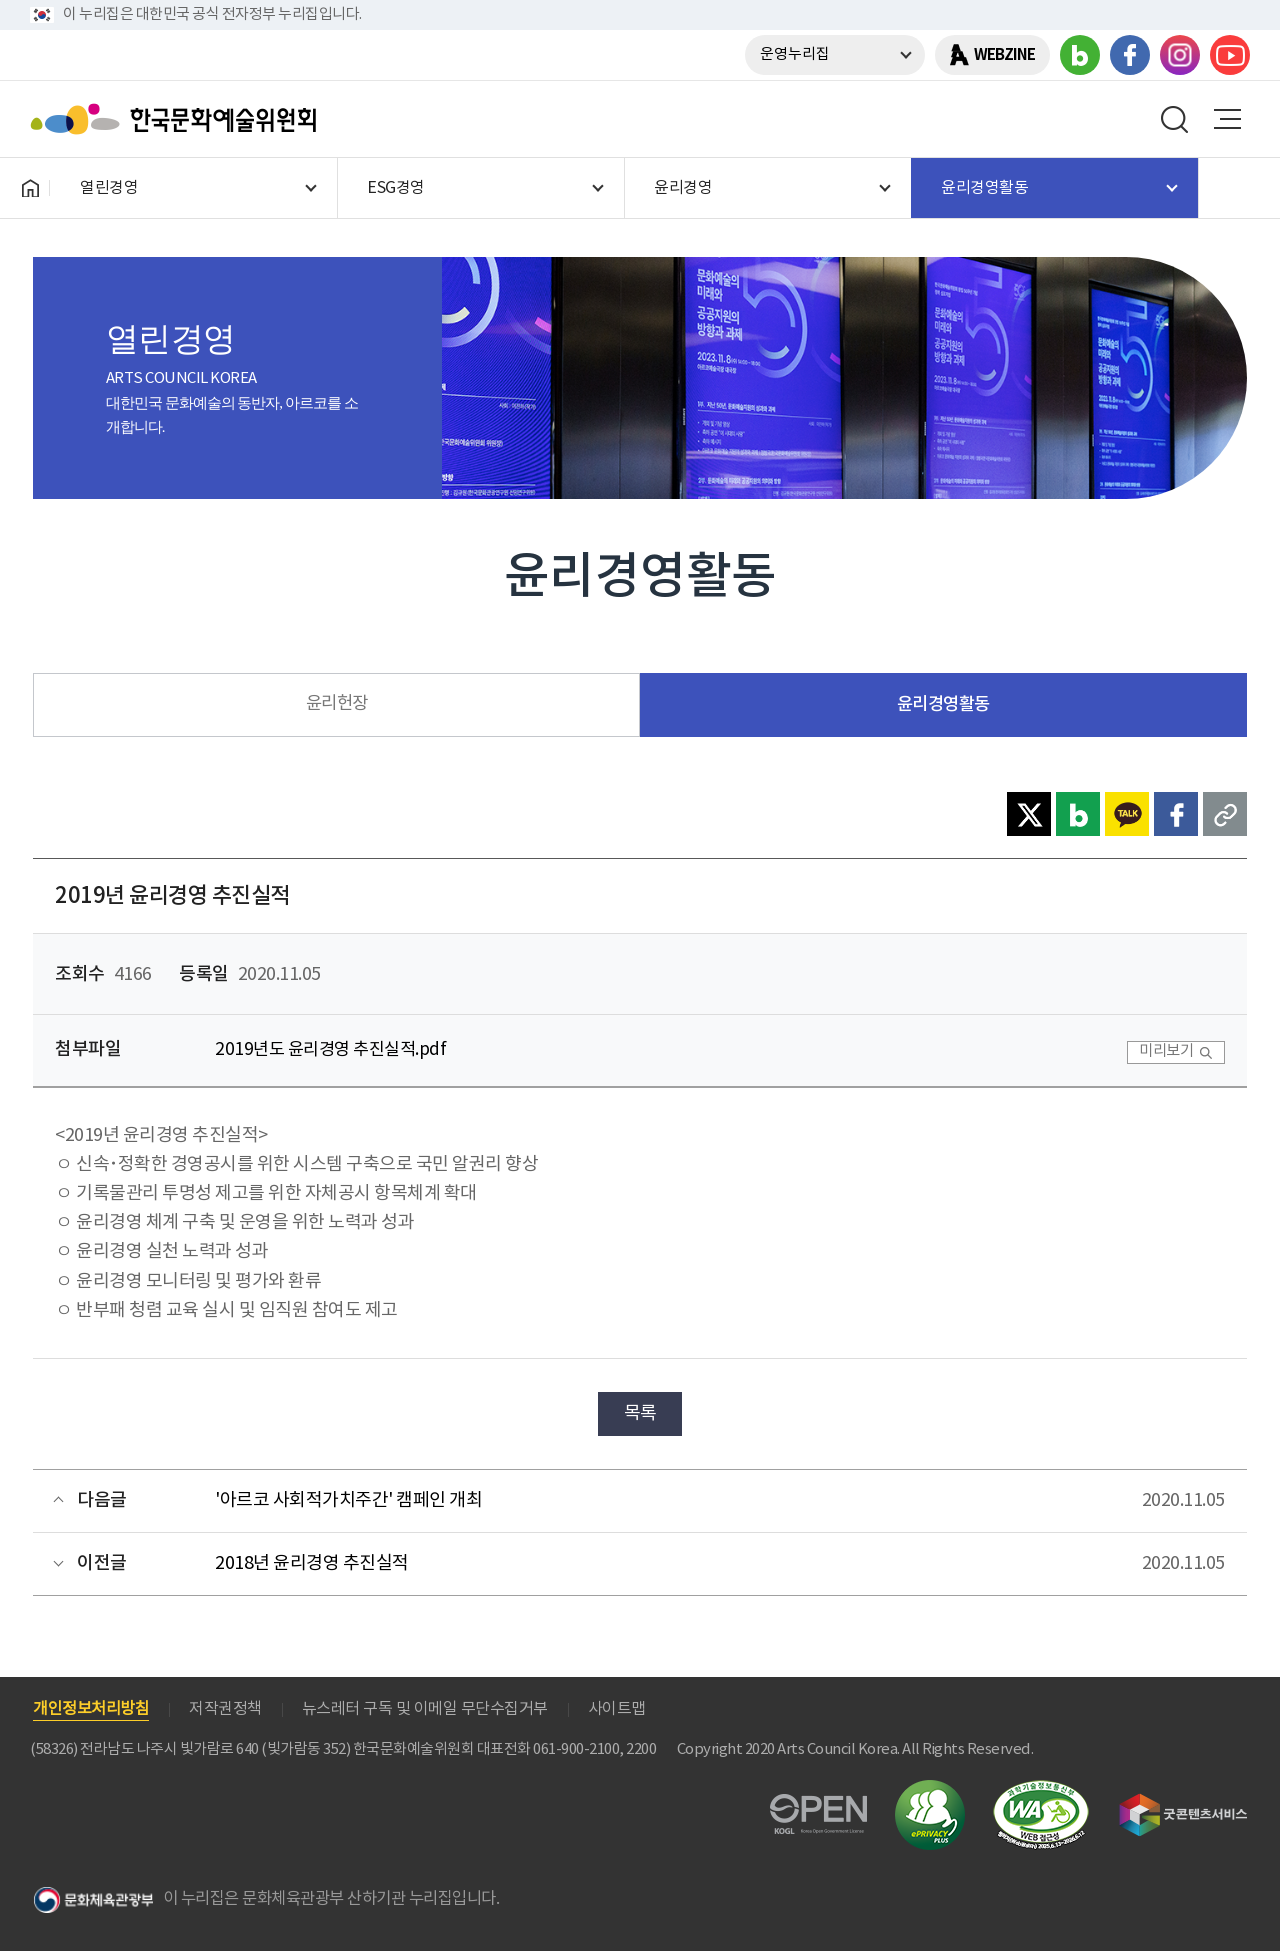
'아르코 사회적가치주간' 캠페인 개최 (348, 1500)
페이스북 (1130, 55)
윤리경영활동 (943, 704)
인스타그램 (1180, 55)
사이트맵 (617, 1709)
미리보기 (1166, 1051)
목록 (640, 1413)
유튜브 (1230, 55)
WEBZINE (1004, 55)
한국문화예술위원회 (178, 119)
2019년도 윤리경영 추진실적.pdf (330, 1050)
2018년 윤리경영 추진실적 (312, 1563)
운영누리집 (795, 54)
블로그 (1080, 55)
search (1175, 119)
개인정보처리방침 (91, 1709)
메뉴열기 (1227, 119)
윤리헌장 (337, 704)
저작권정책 (225, 1709)
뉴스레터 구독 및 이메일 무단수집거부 (425, 1709)
